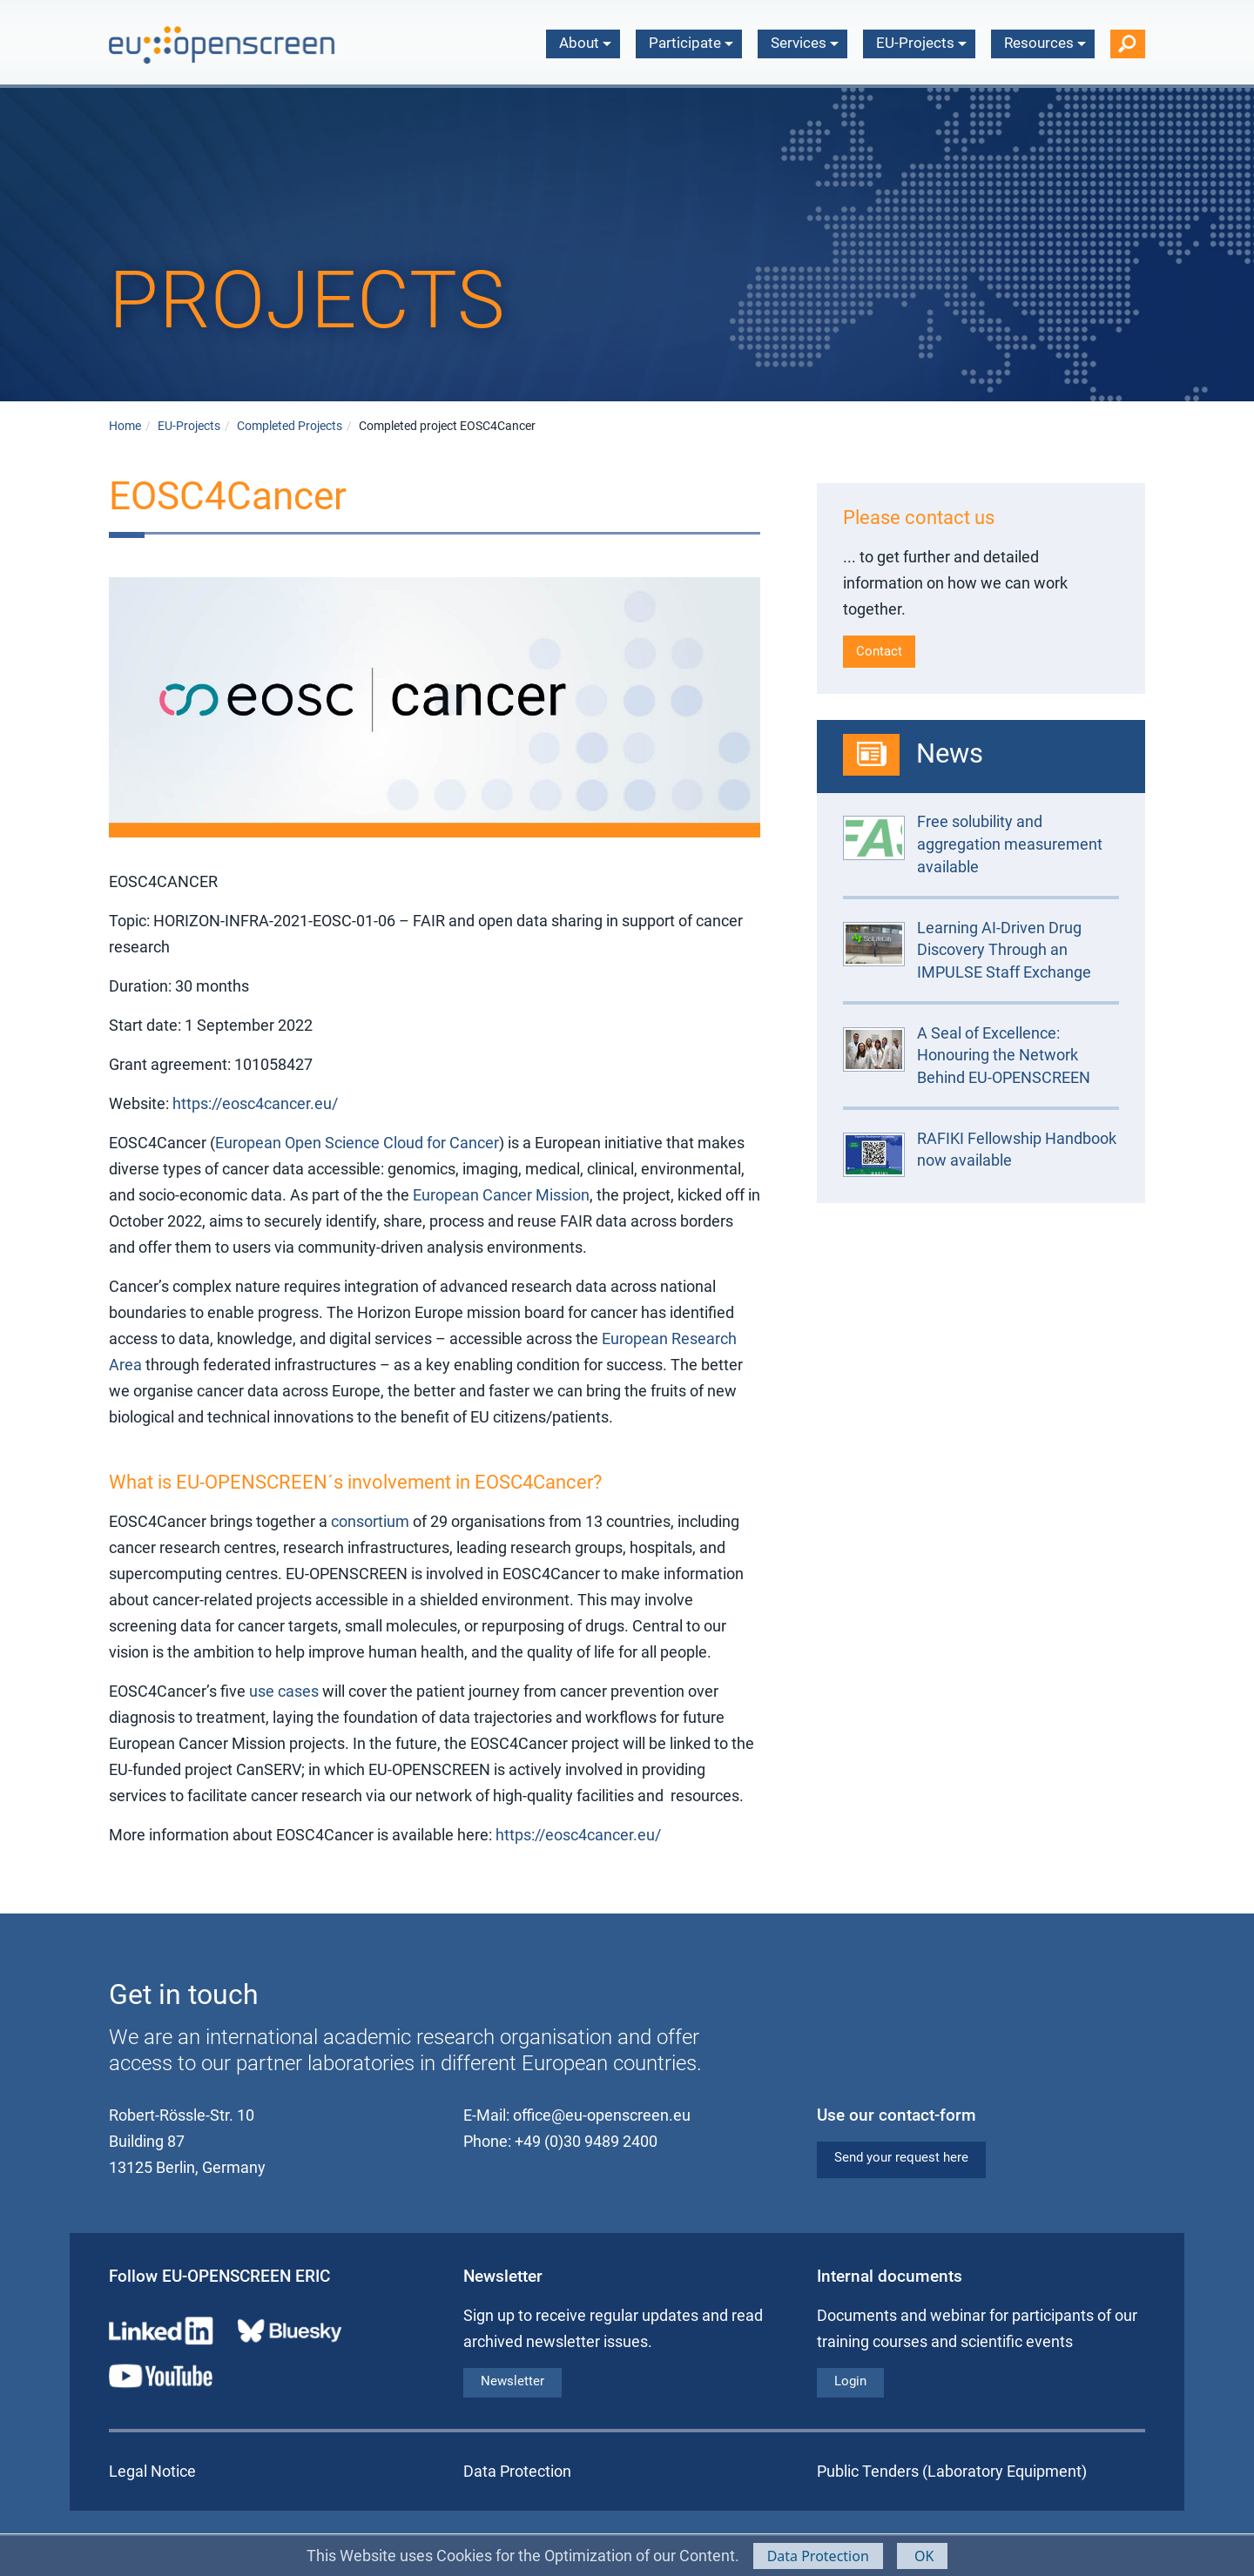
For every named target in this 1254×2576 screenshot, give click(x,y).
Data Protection (818, 2556)
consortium (370, 1521)
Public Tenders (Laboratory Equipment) (952, 2471)
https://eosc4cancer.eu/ (255, 1103)
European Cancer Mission (501, 1195)
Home (125, 426)
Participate (691, 42)
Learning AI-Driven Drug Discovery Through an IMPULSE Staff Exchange (1004, 949)
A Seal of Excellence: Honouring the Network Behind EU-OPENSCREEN (1003, 1055)
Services (805, 42)
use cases (285, 1691)
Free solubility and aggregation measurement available (1009, 843)
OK (922, 2556)
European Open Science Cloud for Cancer (357, 1142)
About (585, 42)
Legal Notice (152, 2471)
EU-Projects (921, 42)
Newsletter (512, 2381)
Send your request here (901, 2157)
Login (850, 2381)
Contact (879, 651)
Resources (1045, 42)
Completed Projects (289, 426)
